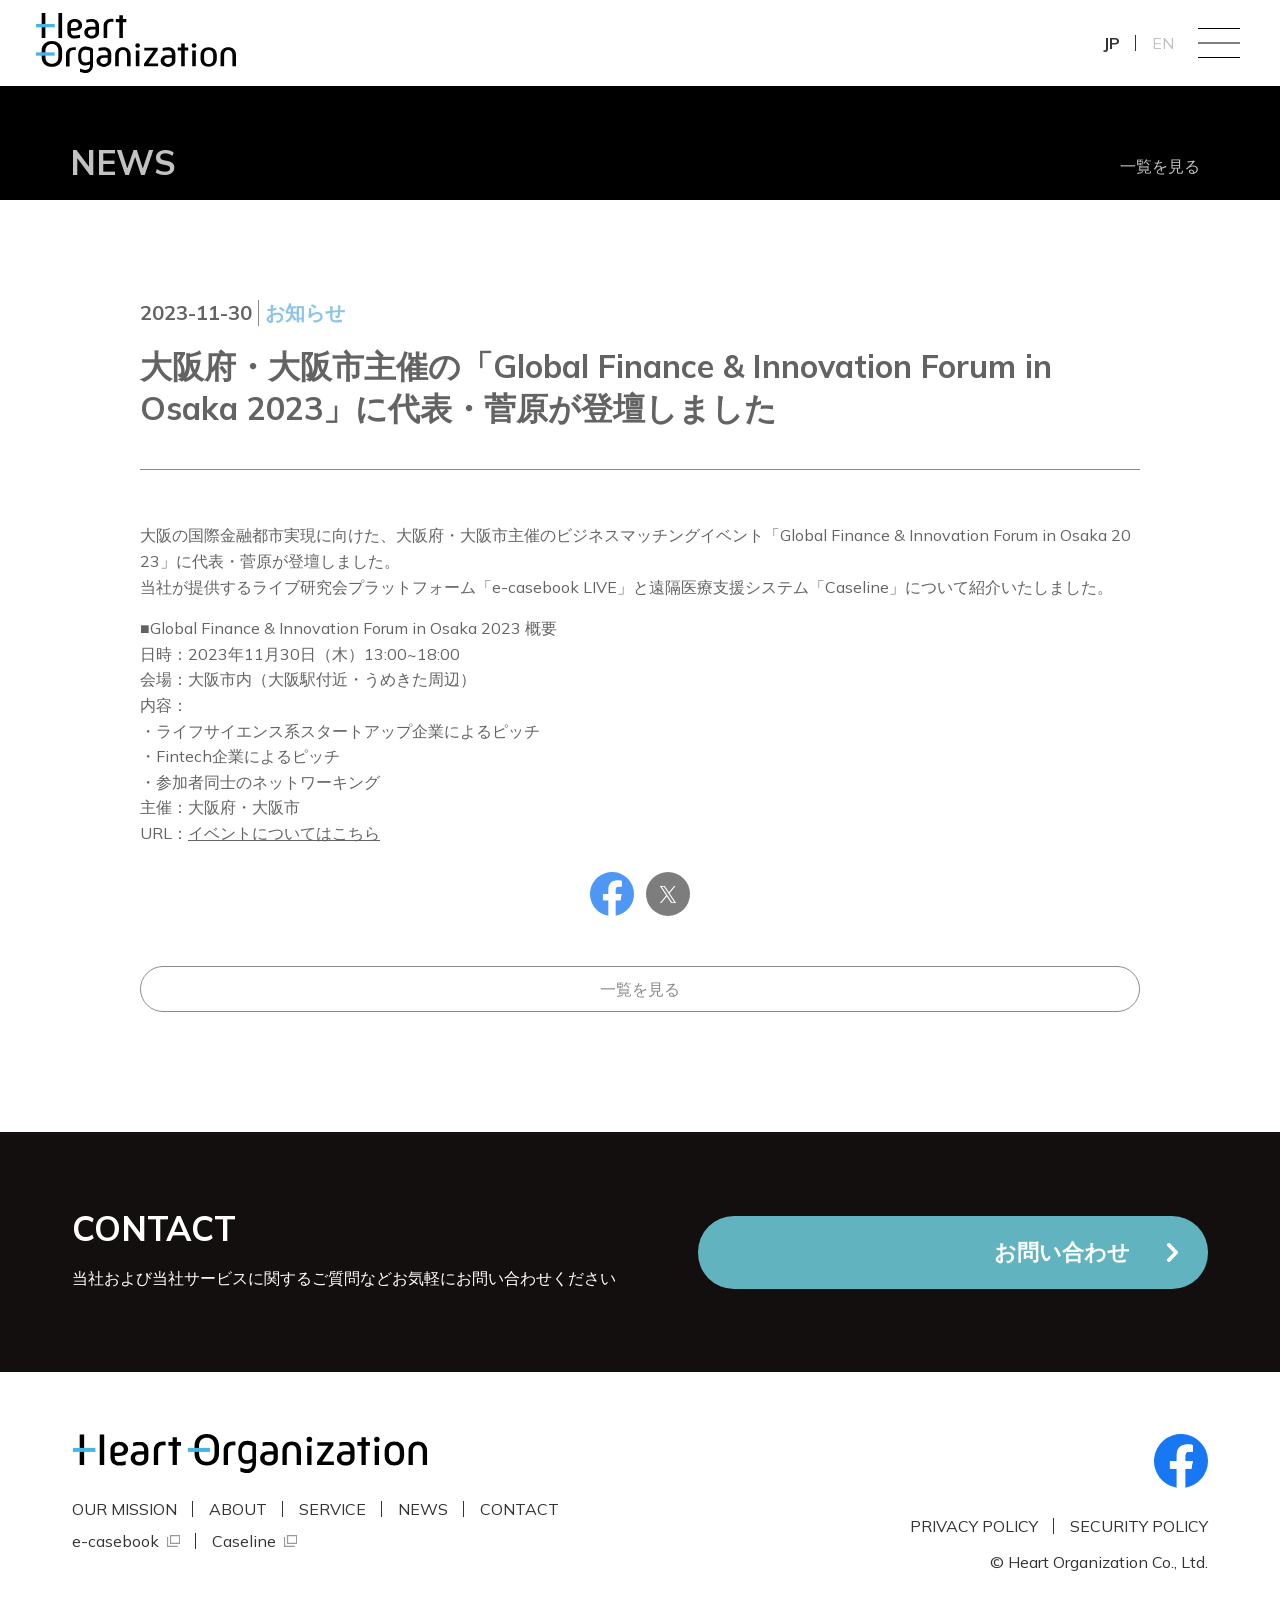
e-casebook (115, 1541)
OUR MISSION (124, 1509)
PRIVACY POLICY (974, 1526)
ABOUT (238, 1509)
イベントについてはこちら (284, 833)
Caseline (244, 1541)
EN (1163, 43)
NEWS (423, 1509)
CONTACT (519, 1509)
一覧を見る (1160, 166)
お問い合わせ (1062, 1252)
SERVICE (332, 1509)
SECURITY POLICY (1139, 1526)
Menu (1219, 43)
